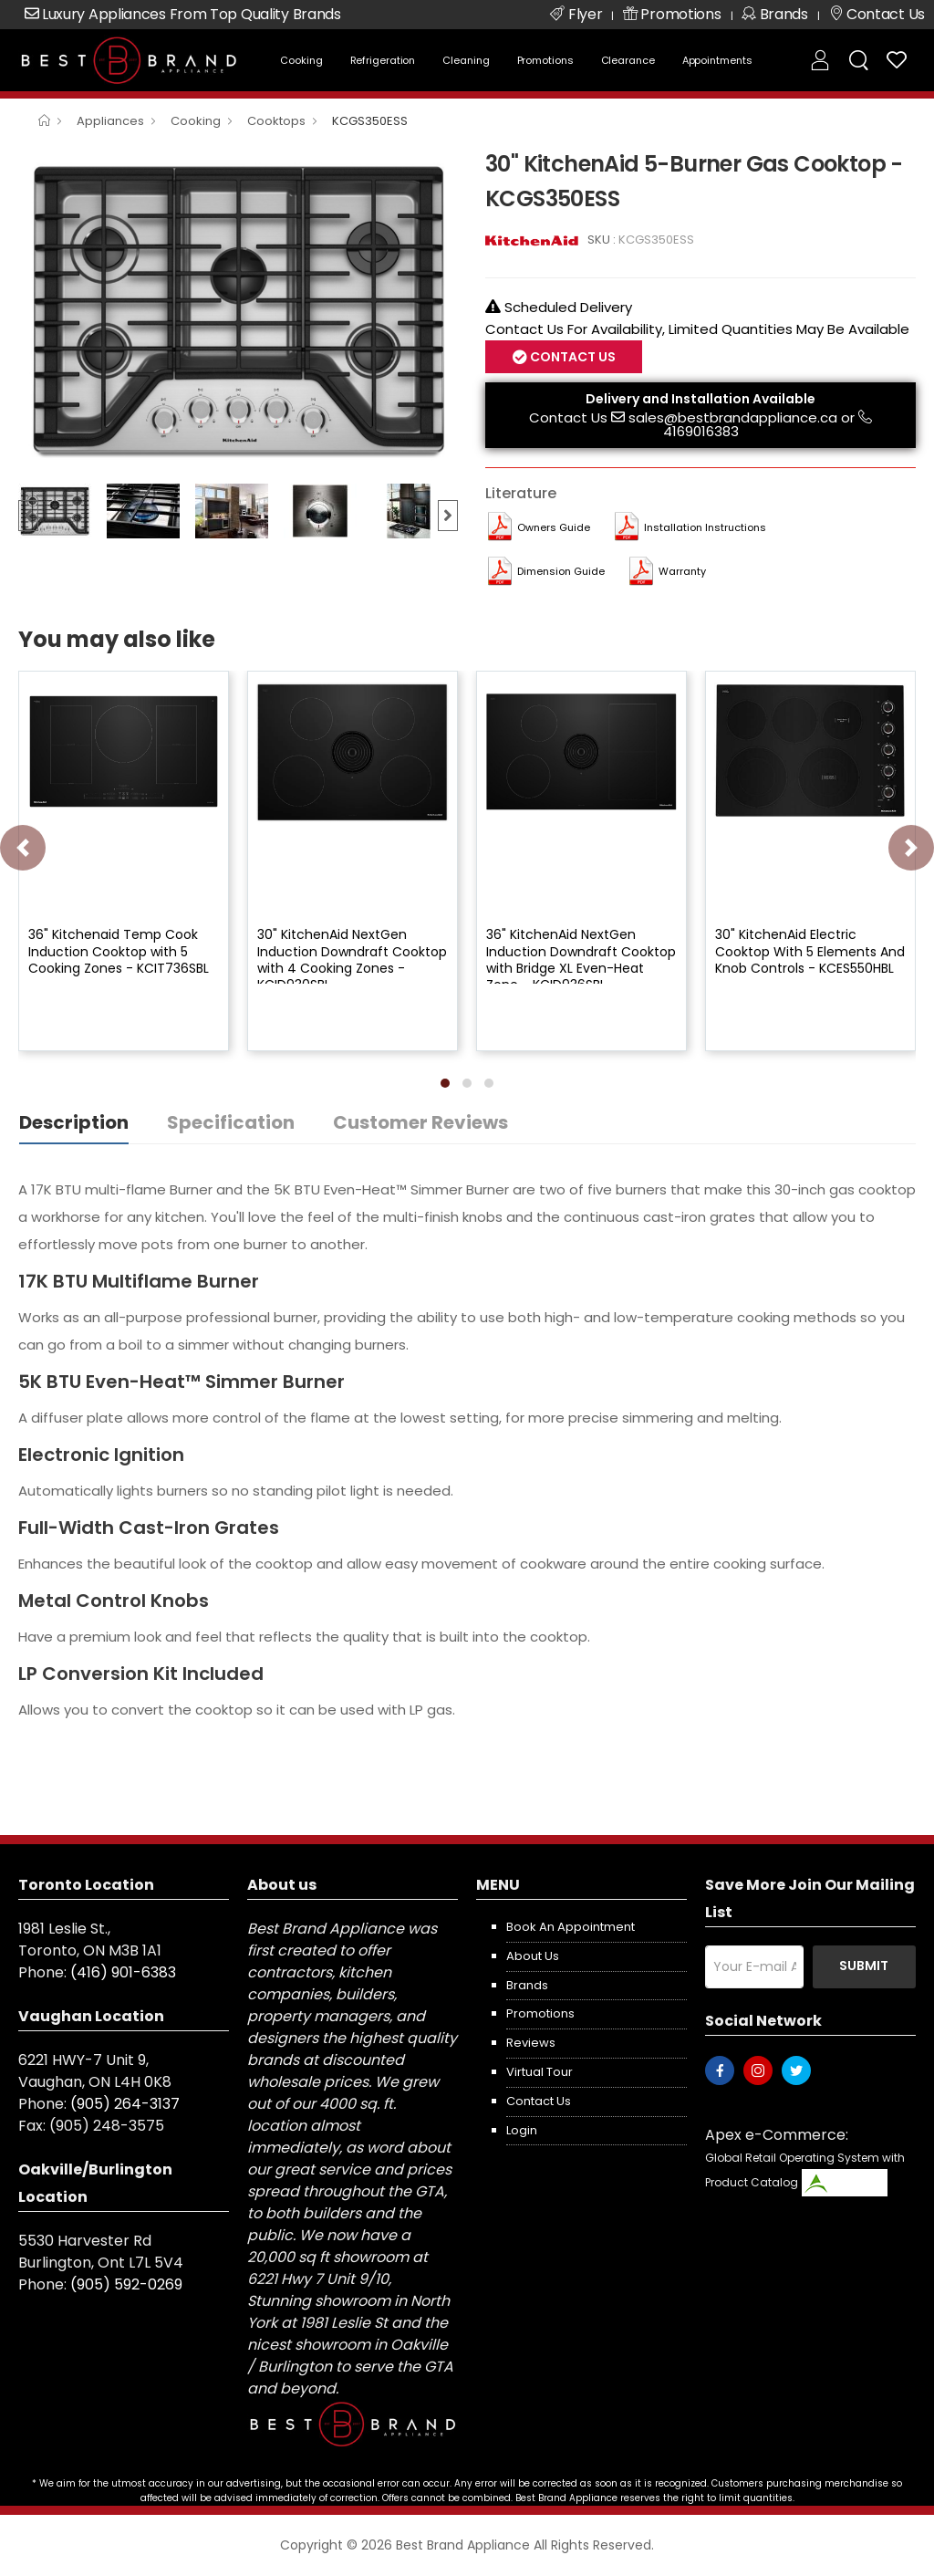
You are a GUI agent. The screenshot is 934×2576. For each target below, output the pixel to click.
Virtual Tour (539, 2072)
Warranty (682, 571)
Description (74, 1122)
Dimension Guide (561, 571)
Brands (527, 1985)
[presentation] (23, 848)
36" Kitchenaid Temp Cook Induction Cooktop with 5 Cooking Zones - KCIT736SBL (118, 950)
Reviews (530, 2042)
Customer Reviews (420, 1122)
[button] (445, 1083)
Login (521, 2130)
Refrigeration (383, 60)
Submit (863, 1965)
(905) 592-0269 (126, 2284)
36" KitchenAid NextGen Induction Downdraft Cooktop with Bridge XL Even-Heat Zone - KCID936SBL (581, 959)
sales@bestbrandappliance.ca (732, 417)
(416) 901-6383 (123, 1972)
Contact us (538, 2101)
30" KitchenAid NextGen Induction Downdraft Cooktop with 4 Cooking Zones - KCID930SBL (352, 959)
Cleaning (465, 60)
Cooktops (276, 121)
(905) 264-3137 (125, 2103)
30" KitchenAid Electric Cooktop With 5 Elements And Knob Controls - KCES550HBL (810, 950)
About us (532, 1956)
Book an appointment (570, 1926)
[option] (238, 310)
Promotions (545, 60)
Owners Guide (553, 527)
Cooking (301, 60)
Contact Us (571, 357)
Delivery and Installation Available (700, 399)
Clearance (628, 60)
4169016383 (701, 431)
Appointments (717, 60)
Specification (231, 1122)
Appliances (110, 121)
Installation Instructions (705, 527)
